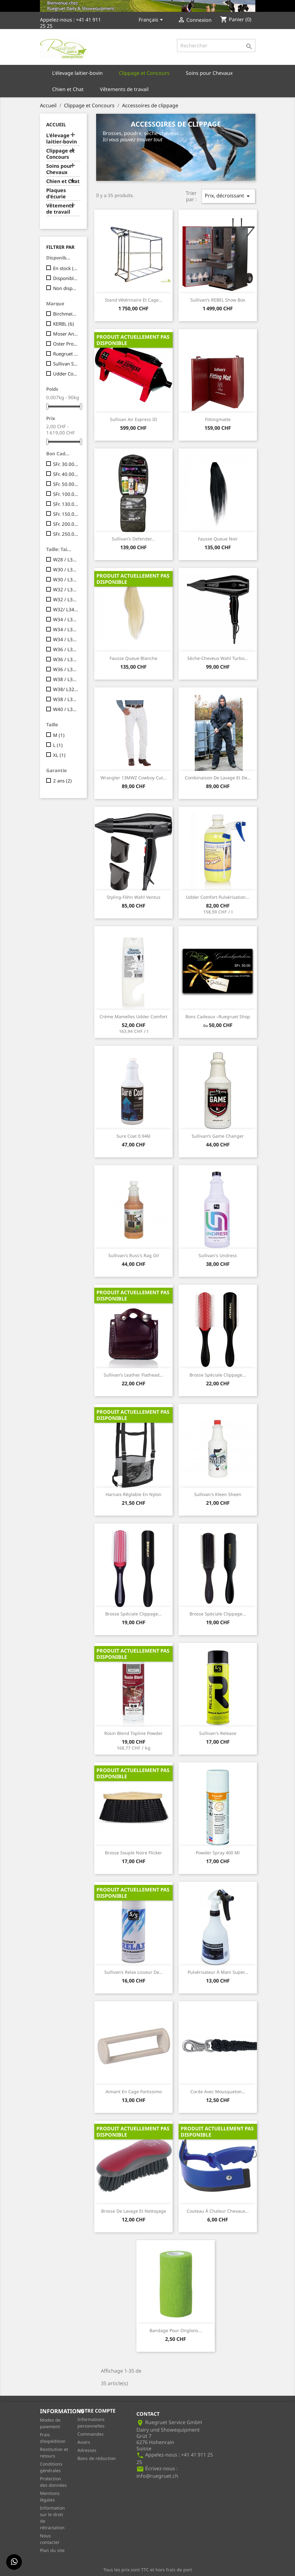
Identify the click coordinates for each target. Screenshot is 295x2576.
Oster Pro (65, 344)
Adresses (86, 2450)
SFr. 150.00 (65, 514)
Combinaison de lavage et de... (218, 778)
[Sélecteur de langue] (152, 20)
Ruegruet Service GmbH (65, 354)
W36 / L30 (65, 649)
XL (59, 755)
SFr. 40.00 (65, 474)
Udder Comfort (65, 373)
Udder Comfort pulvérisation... (217, 897)
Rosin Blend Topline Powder (133, 1733)
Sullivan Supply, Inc (65, 364)
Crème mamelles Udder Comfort (133, 1016)
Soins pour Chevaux (209, 73)
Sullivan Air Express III (133, 419)
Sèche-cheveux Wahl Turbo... (217, 658)
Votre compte (96, 2410)
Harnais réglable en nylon (133, 1494)
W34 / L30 (65, 619)
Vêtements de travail (124, 89)
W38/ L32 (65, 689)
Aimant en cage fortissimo (134, 2091)
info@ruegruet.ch (157, 2475)
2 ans (62, 780)
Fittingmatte (218, 419)
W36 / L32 (65, 659)
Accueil (56, 124)
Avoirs (83, 2442)
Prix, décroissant (228, 196)
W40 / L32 (65, 709)
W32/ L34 (65, 609)
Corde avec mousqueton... (217, 2091)
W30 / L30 (65, 569)
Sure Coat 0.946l (133, 1136)
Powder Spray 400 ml (218, 1853)
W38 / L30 (65, 679)
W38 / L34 (65, 699)
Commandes (90, 2434)
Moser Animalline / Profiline (65, 334)
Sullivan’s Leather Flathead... (133, 1375)
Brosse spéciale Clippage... (217, 1375)
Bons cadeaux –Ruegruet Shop (217, 1016)
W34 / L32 (65, 629)
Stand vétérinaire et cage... (133, 300)
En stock (65, 268)
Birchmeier (65, 314)
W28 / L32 (65, 559)
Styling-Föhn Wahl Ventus (133, 897)
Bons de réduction (96, 2458)
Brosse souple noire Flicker (133, 1853)
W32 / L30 (65, 589)
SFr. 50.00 (65, 484)
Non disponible (65, 288)
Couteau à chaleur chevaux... (218, 2211)
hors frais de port (173, 2570)
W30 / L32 (65, 579)
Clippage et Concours (144, 73)
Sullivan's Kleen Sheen (217, 1494)
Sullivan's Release (217, 1733)
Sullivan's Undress (218, 1255)
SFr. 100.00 (65, 494)
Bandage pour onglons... (176, 2330)
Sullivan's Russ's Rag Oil (133, 1255)
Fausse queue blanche (133, 658)
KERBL (63, 324)
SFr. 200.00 (65, 524)
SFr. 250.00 (65, 534)
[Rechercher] (216, 45)
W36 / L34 (65, 669)
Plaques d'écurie (56, 193)
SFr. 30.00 (65, 464)
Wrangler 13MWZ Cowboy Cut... (134, 778)
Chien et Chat (68, 89)
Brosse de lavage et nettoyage (133, 2211)
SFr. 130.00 (65, 504)
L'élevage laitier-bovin (77, 73)
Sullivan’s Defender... (133, 539)
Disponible (65, 278)
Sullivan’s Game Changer (218, 1136)
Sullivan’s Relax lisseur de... (133, 1972)
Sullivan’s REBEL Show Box (217, 300)
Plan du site (52, 2550)
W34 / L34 (65, 639)
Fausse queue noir (218, 539)
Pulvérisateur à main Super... (218, 1972)
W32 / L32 (65, 599)
